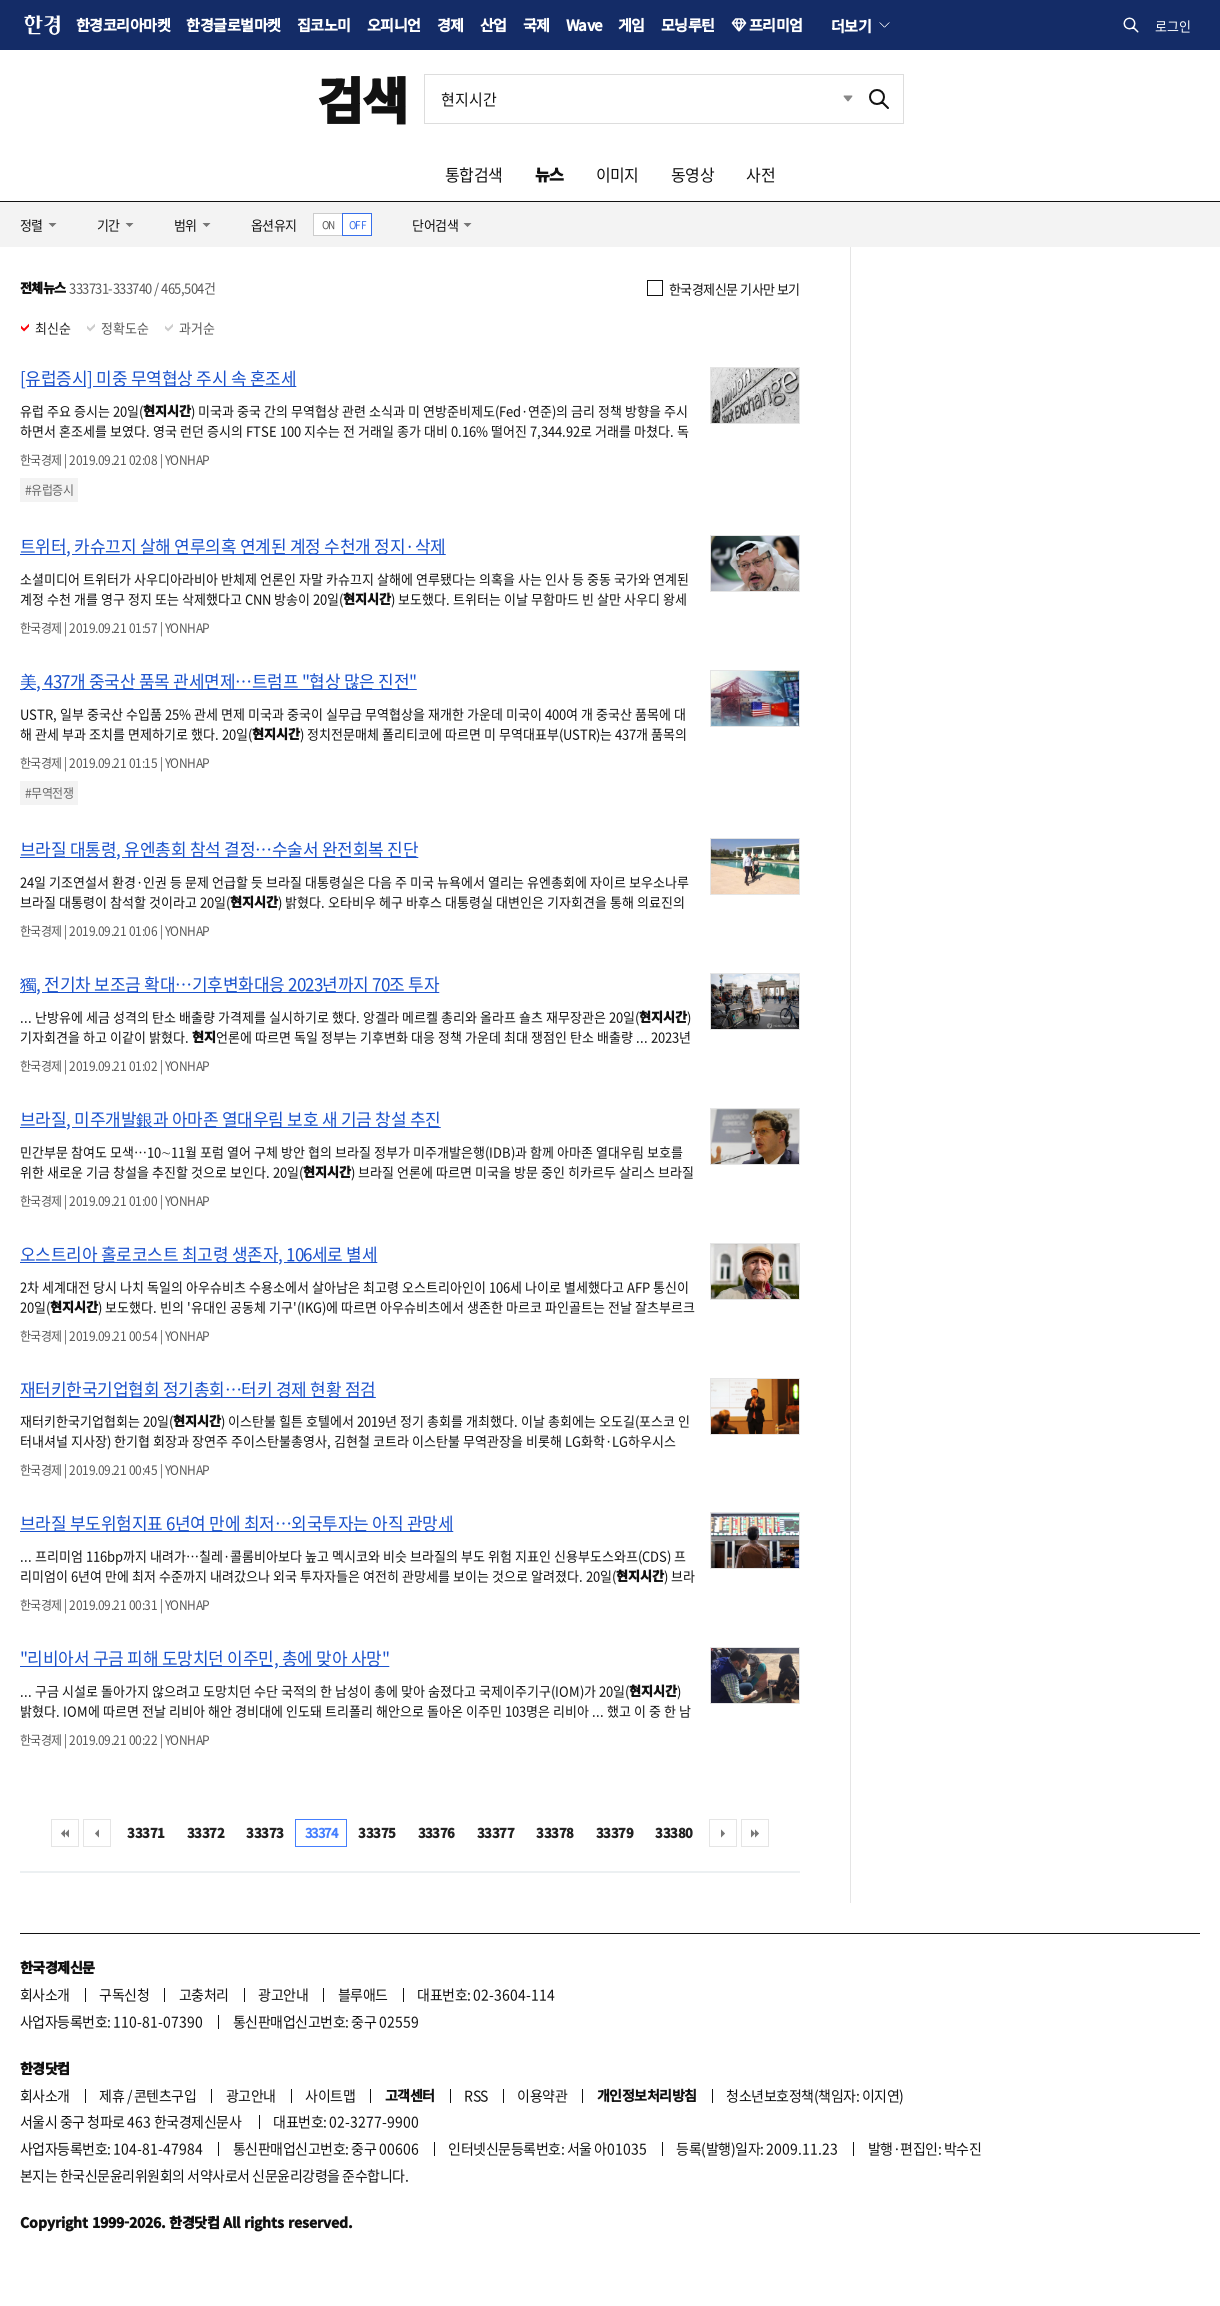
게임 (631, 24)
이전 (97, 1833)
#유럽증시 (49, 490)
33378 (554, 1832)
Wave (584, 24)
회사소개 (45, 1994)
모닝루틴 (688, 24)
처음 (65, 1833)
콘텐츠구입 (165, 2095)
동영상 (692, 174)
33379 (614, 1832)
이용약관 (542, 2095)
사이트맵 (330, 2095)
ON (328, 224)
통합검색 (474, 174)
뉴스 (549, 174)
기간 (108, 224)
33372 (205, 1832)
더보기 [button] (851, 25)
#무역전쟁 (49, 793)
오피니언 (394, 24)
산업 (493, 24)
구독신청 (124, 1994)
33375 (376, 1832)
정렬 (31, 224)
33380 (673, 1832)
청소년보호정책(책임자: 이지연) (814, 2095)
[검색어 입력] (640, 99)
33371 (145, 1832)
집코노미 (324, 24)
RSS (475, 2095)
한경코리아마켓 (123, 24)
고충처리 (204, 1994)
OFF (357, 224)
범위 (185, 224)
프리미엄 (776, 24)
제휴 (111, 2095)
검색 (362, 98)
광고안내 (283, 1994)
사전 (760, 174)
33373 (264, 1832)
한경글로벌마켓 (233, 24)
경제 (450, 24)
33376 (436, 1832)
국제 (536, 24)
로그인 (1173, 25)
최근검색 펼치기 (833, 99)
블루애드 (363, 1994)
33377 (495, 1832)
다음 (723, 1833)
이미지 (617, 174)
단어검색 (435, 224)
